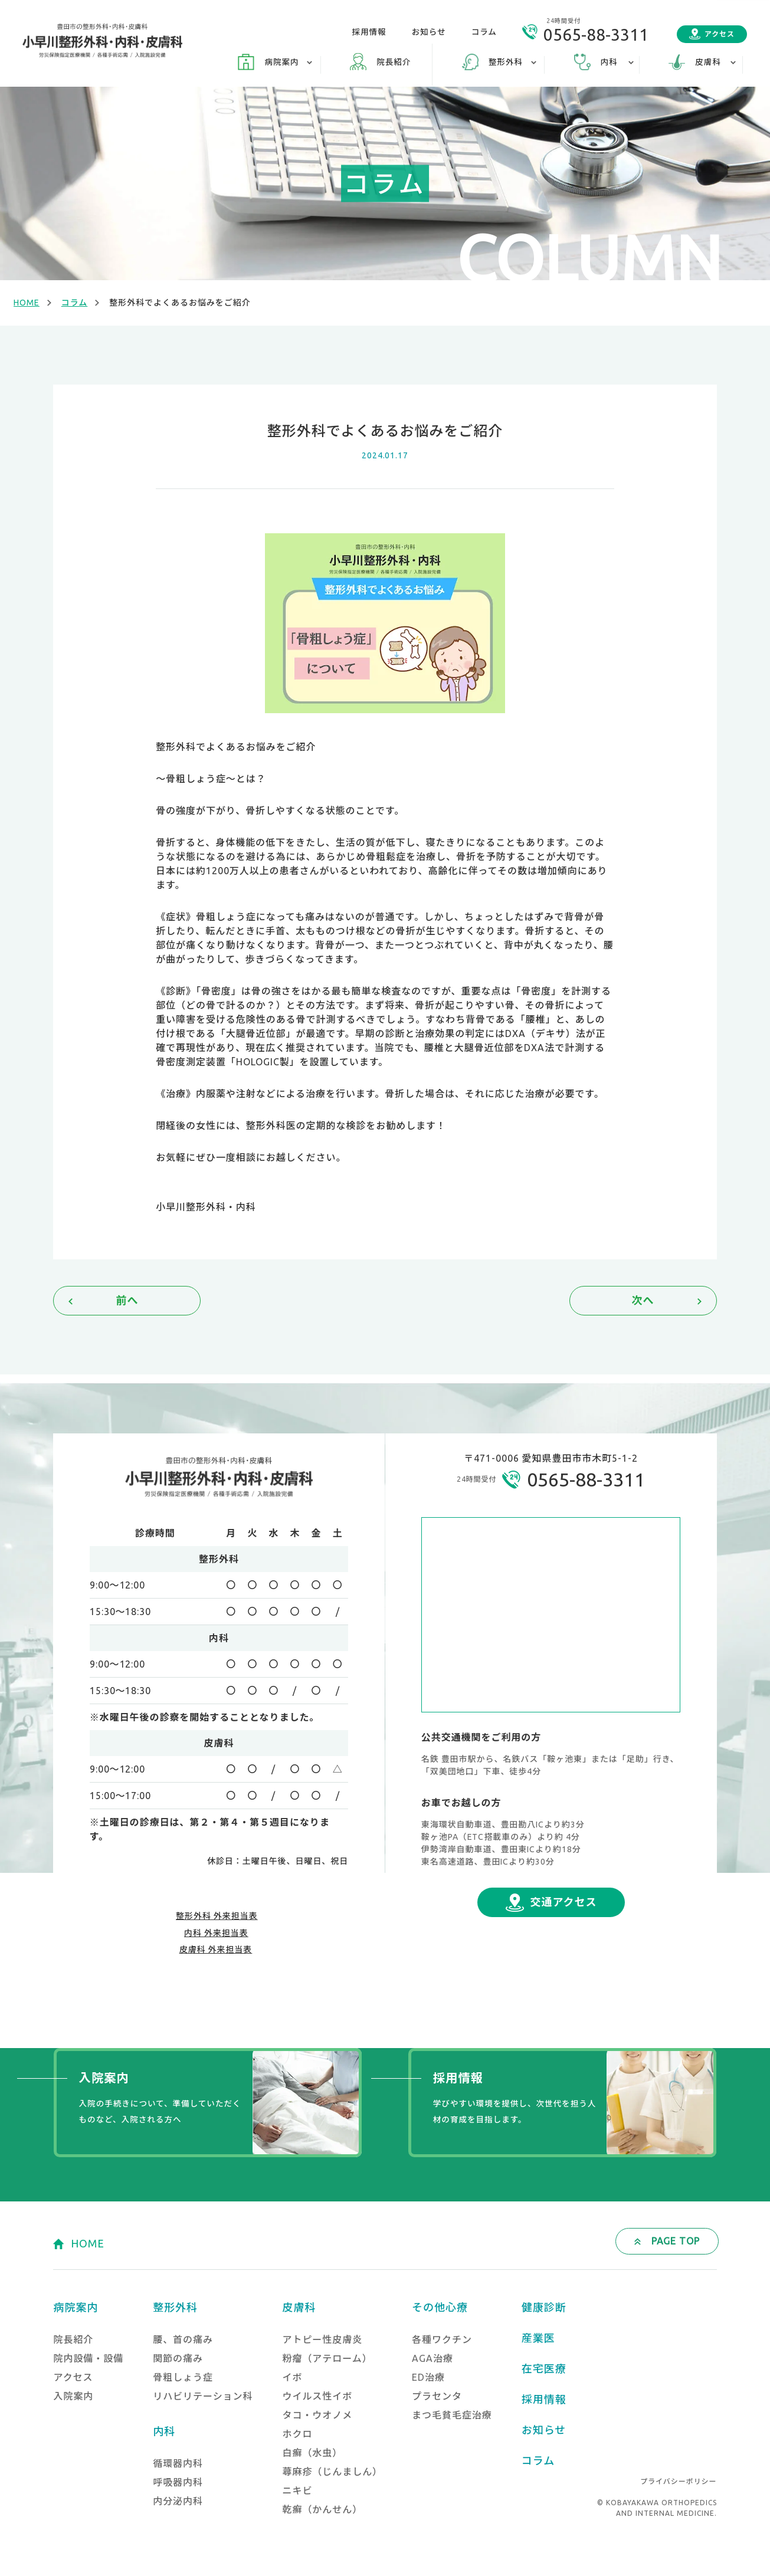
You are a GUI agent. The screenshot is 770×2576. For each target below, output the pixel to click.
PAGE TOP (675, 2241)
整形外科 (175, 2307)
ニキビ (297, 2490)
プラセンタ (437, 2396)
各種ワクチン (442, 2339)
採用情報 (369, 32)
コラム (484, 32)
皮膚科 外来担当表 (216, 1949)
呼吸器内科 (178, 2482)
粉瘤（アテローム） (327, 2358)
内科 (164, 2431)
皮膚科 (299, 2307)
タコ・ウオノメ (317, 2415)
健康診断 (544, 2307)
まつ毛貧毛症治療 (452, 2415)
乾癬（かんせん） (322, 2509)
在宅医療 (544, 2368)
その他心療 (440, 2307)
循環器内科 (178, 2463)
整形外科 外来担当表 (217, 1916)
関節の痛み (178, 2358)
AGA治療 (432, 2358)
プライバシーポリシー (678, 2481)
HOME (27, 302)
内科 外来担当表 (216, 1933)
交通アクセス (563, 1902)
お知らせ (429, 32)
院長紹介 (393, 62)
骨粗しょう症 (183, 2377)
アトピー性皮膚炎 (322, 2339)
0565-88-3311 (595, 34)
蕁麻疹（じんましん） (332, 2471)
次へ (643, 1300)
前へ (127, 1300)
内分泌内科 (178, 2501)
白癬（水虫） (312, 2452)
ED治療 (428, 2377)
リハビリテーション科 (203, 2396)
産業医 (538, 2338)
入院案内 (73, 2396)
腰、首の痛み (183, 2339)
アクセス (720, 34)
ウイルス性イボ (317, 2396)
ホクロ (297, 2434)
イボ (292, 2377)
